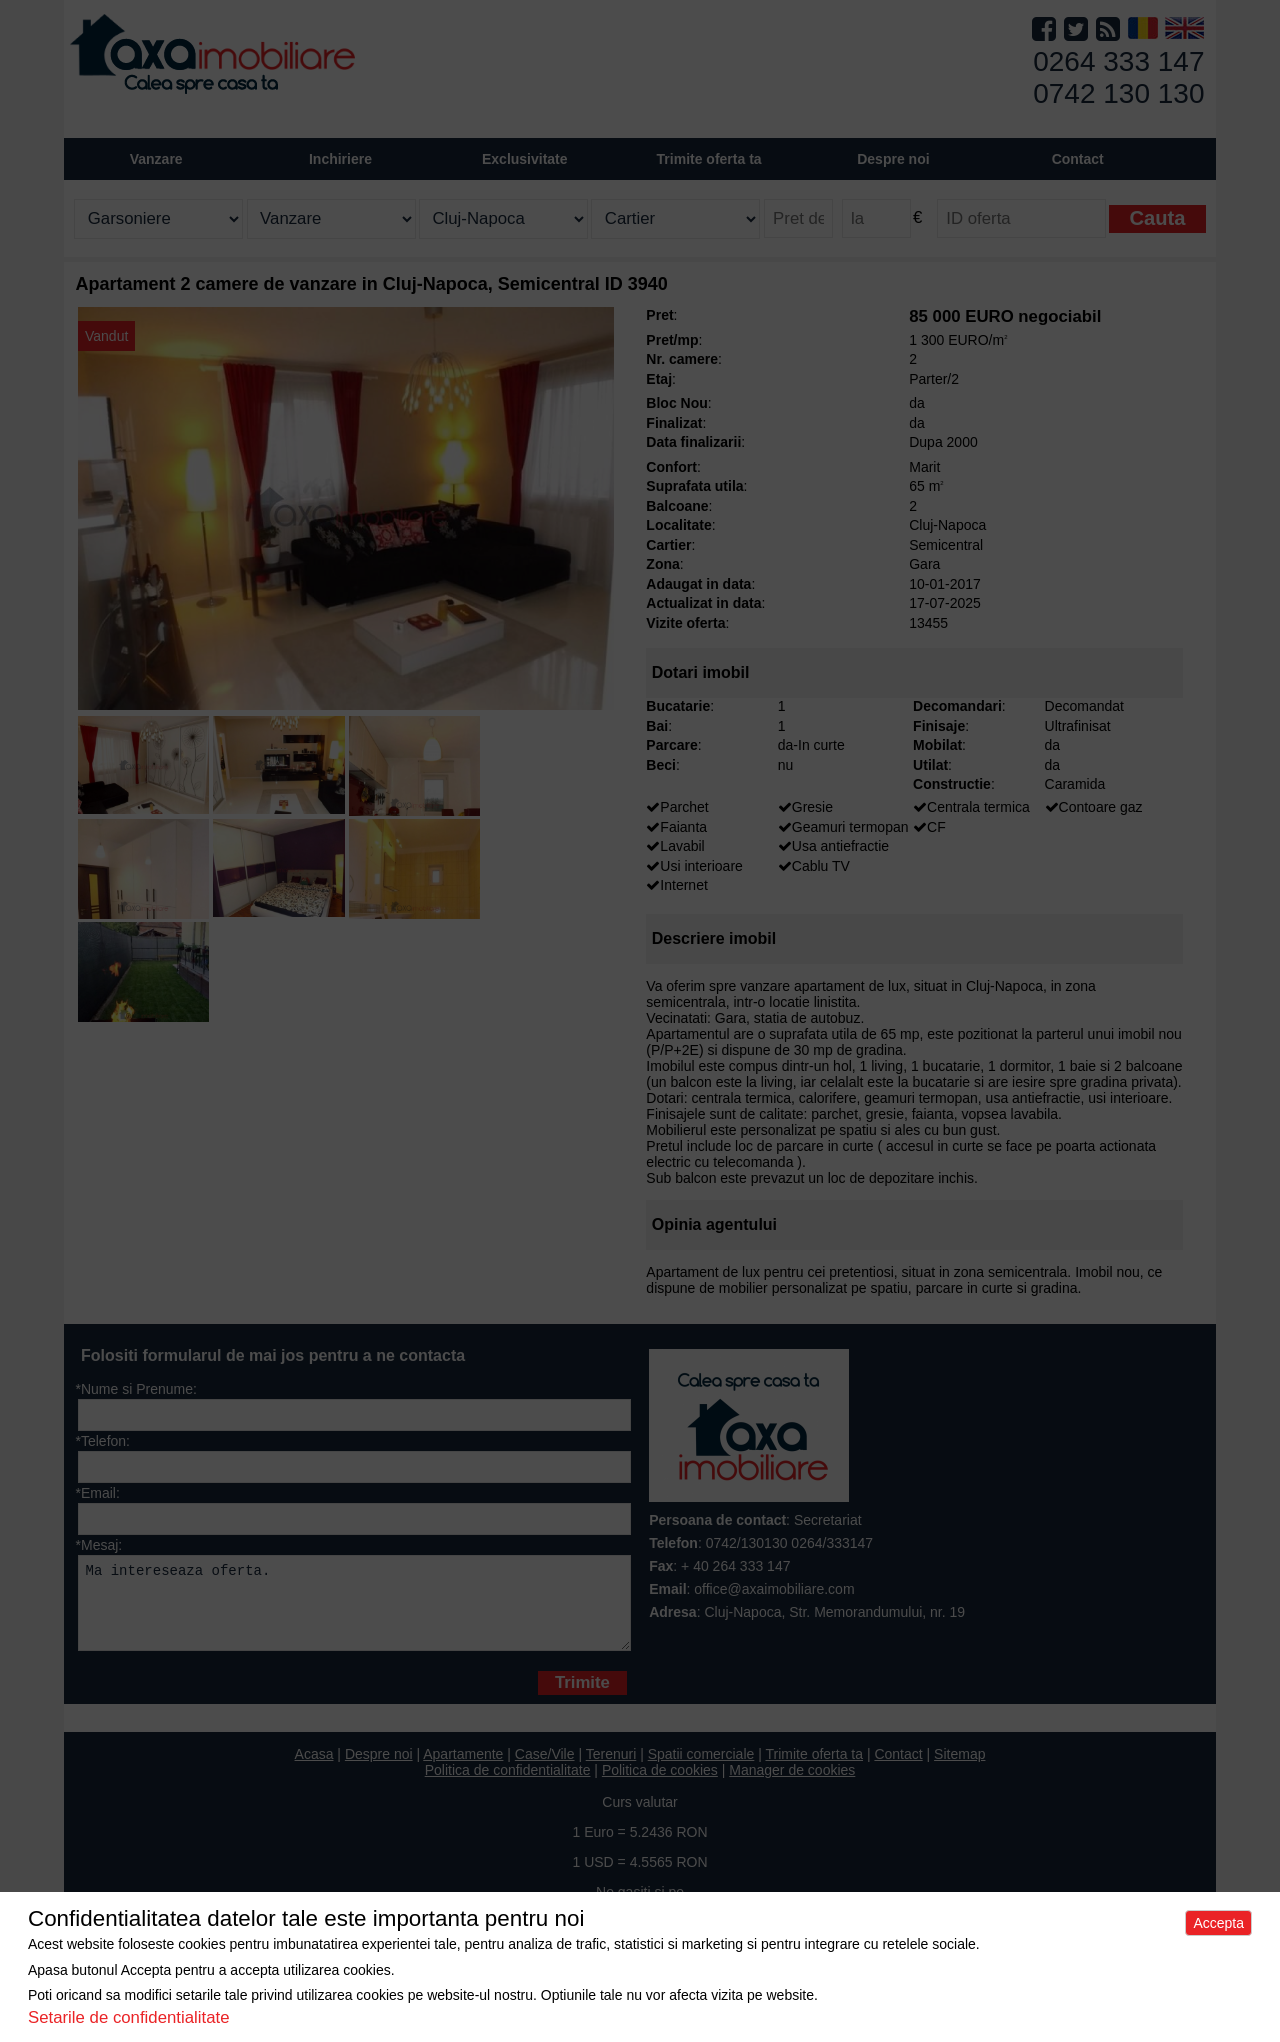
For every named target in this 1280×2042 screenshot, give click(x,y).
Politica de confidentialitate (508, 1785)
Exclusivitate (525, 159)
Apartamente (463, 1769)
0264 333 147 (1118, 61)
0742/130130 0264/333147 (789, 1543)
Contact (1078, 159)
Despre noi (379, 1769)
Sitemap (959, 1769)
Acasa (314, 1769)
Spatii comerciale (701, 1769)
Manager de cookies (792, 1785)
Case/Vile (545, 1769)
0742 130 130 (1118, 93)
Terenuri (611, 1769)
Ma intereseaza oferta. (354, 1610)
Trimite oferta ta (709, 159)
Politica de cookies (660, 1785)
